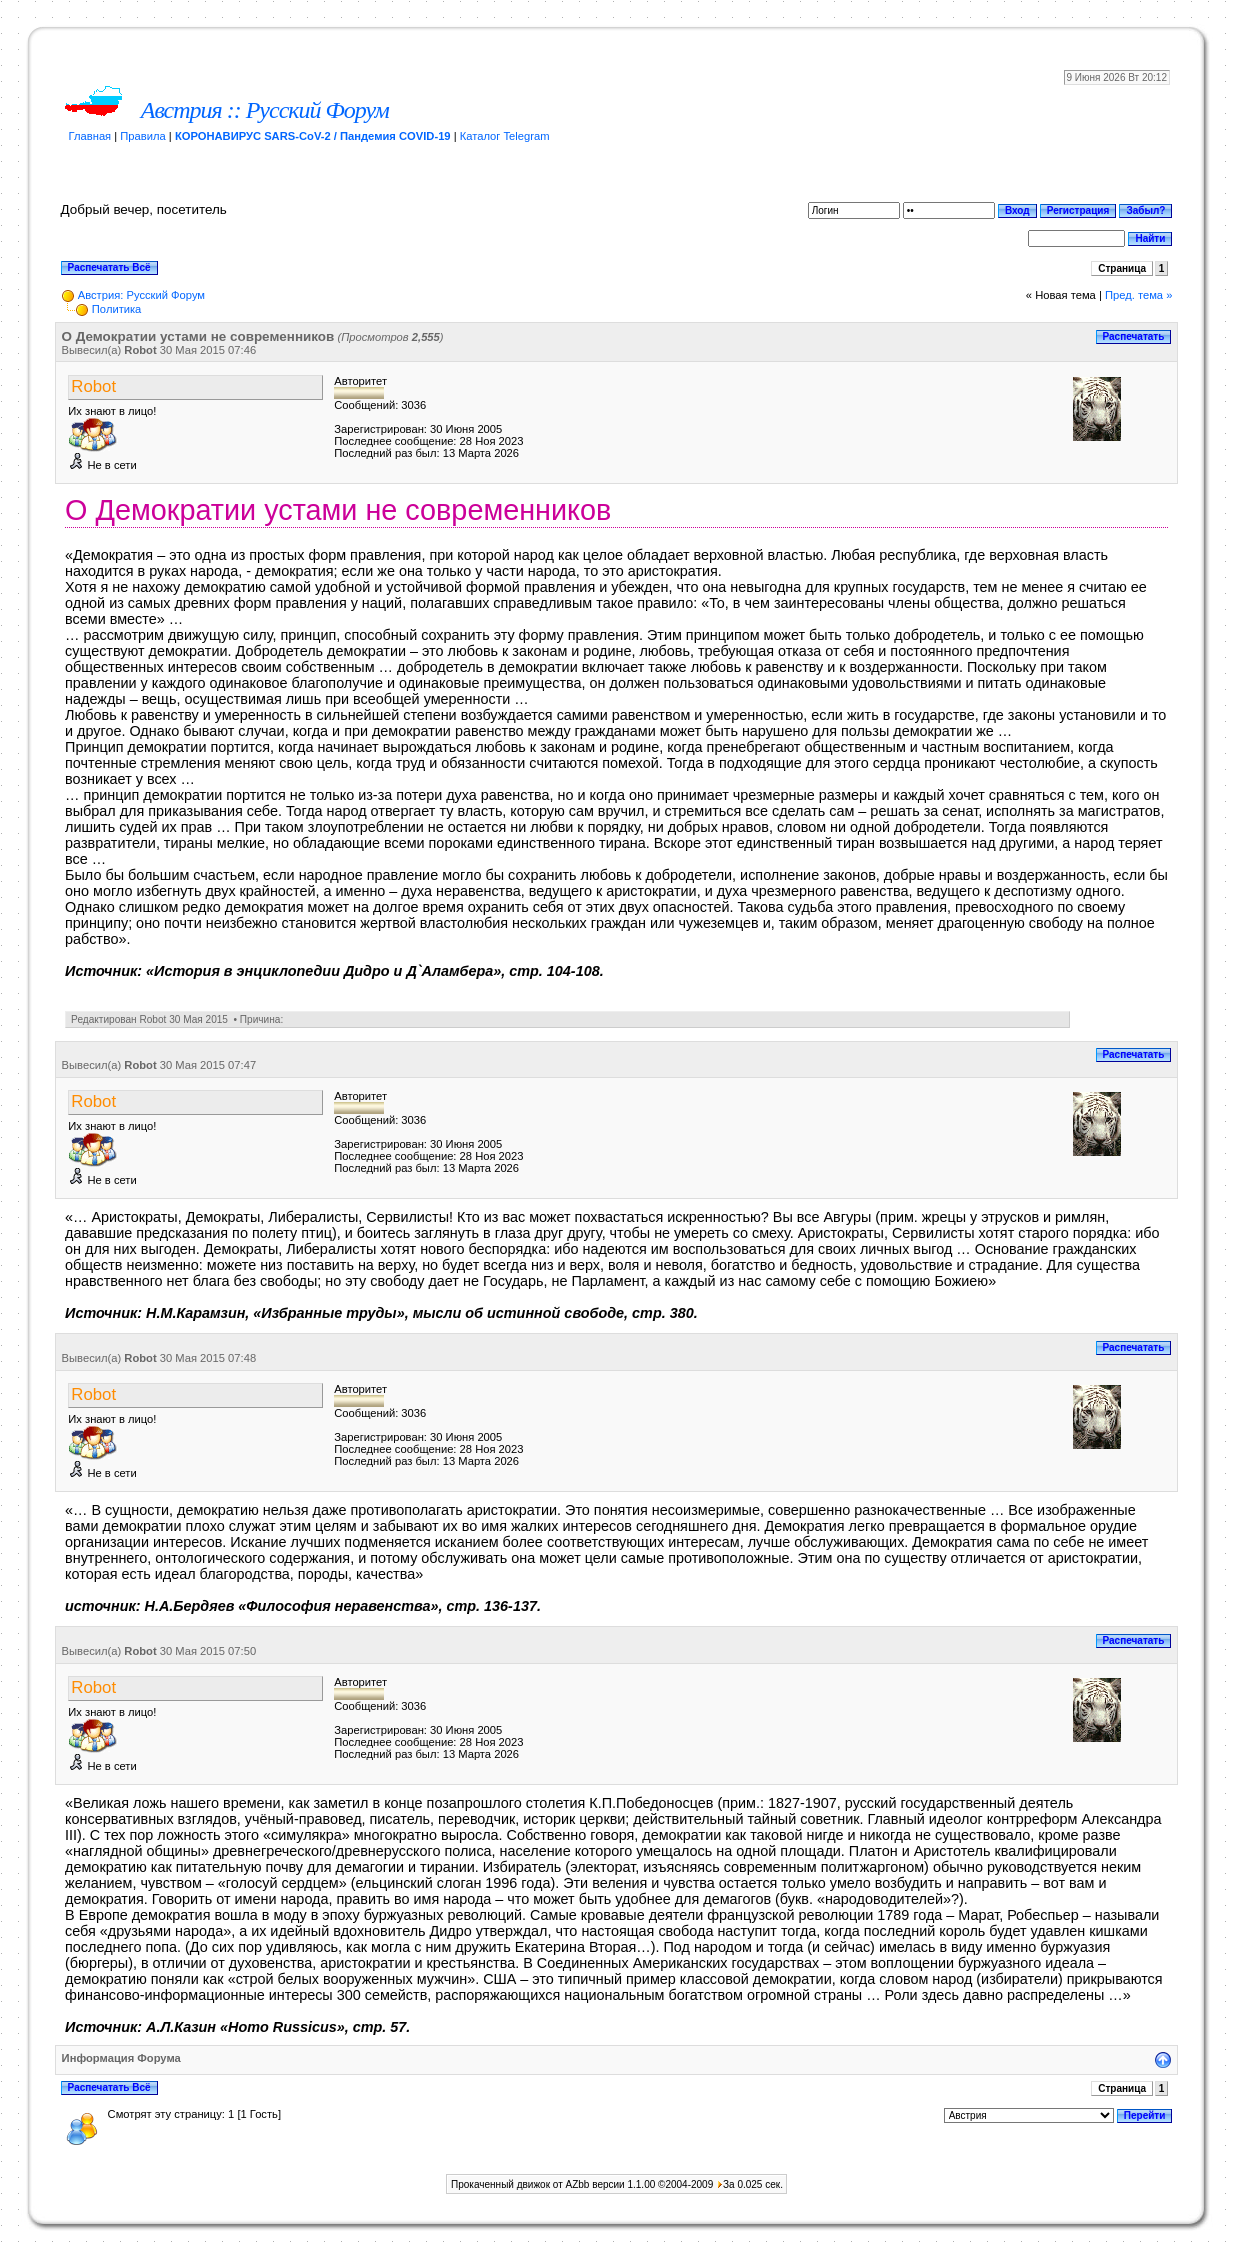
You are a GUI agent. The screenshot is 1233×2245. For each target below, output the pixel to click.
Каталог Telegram (505, 136)
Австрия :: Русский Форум (265, 110)
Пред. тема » (1138, 295)
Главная (90, 136)
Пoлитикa (117, 309)
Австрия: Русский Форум (141, 295)
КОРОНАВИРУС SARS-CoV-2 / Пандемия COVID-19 (313, 136)
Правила (142, 136)
